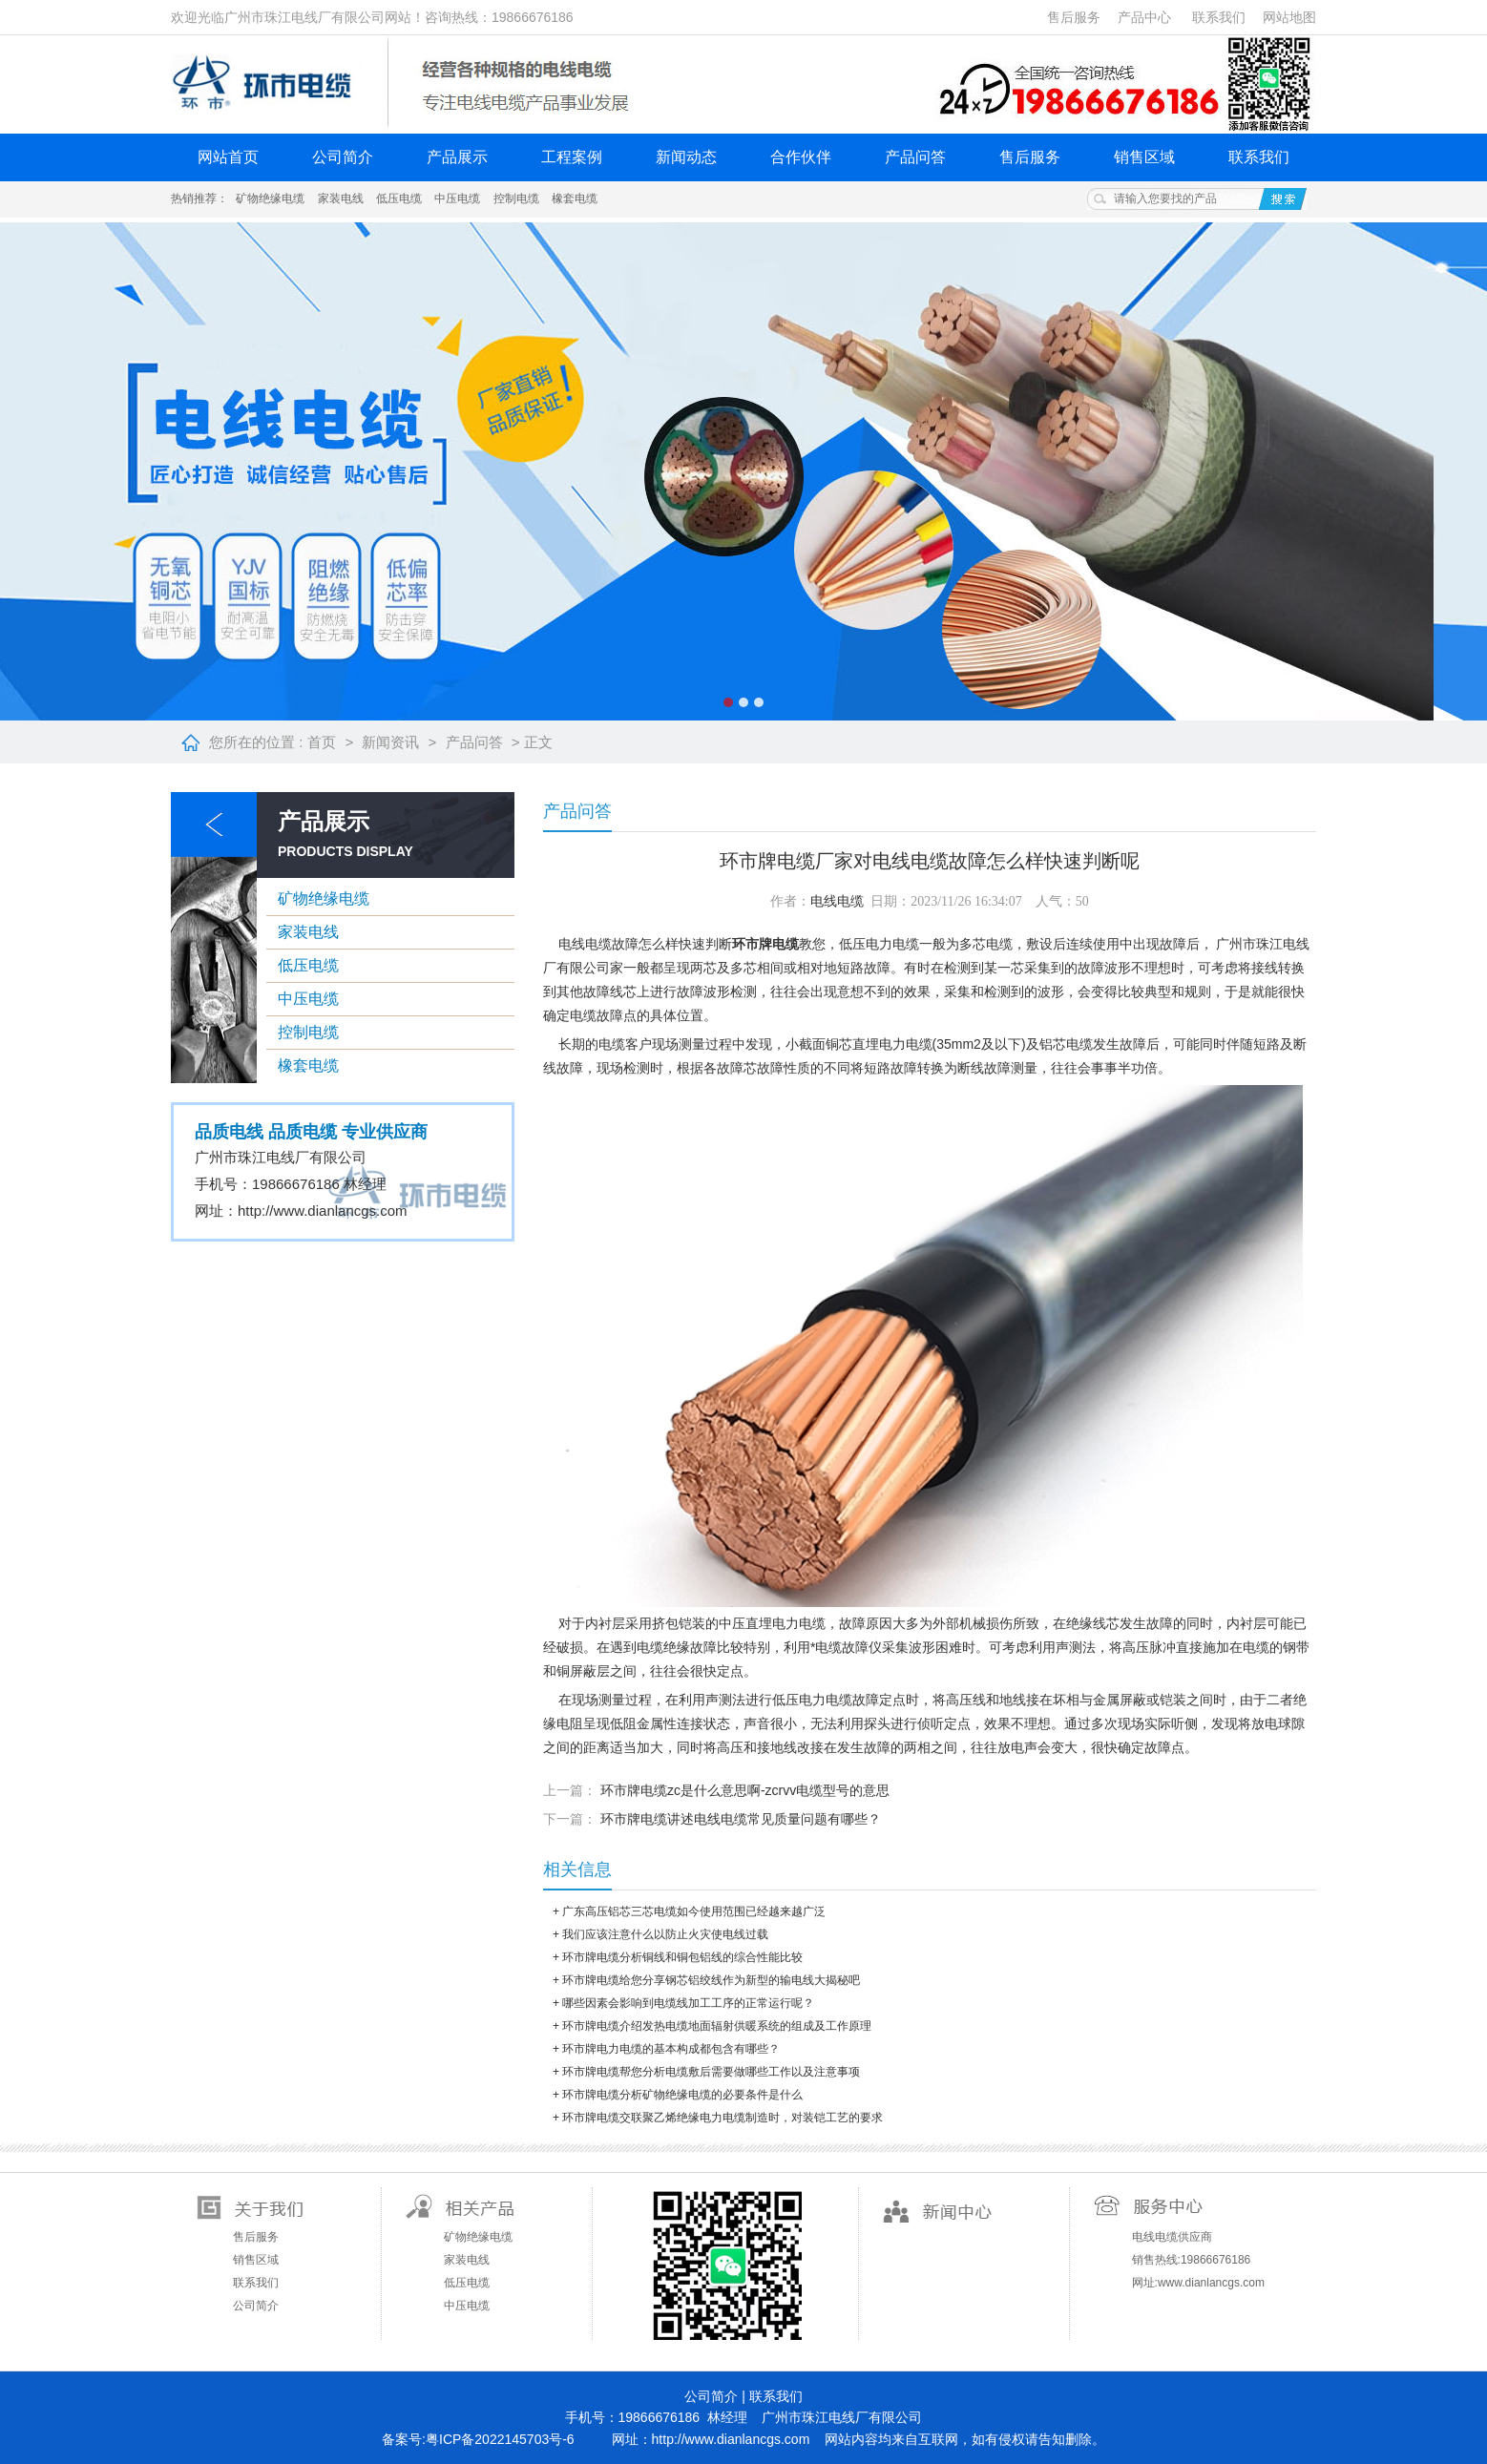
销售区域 (1144, 157)
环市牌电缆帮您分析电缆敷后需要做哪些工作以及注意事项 (711, 2071)
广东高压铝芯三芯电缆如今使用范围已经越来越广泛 (694, 1911)
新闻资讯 (390, 742)
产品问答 (915, 157)
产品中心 (1144, 17)
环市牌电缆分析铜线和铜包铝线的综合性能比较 (682, 1957)
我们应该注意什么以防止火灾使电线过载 (665, 1934)
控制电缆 (516, 198)
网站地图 (1289, 17)
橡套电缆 (574, 198)
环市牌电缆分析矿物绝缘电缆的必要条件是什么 (682, 2094)
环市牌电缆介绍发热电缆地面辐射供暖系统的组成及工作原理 (716, 2026)
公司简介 (342, 157)
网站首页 (228, 157)
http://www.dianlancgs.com (323, 1210)
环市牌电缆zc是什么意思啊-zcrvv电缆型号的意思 (745, 1790)
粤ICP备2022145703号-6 (500, 2439)
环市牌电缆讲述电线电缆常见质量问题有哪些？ (740, 1819)
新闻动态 (686, 157)
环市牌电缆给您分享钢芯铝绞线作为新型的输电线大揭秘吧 (711, 1980)
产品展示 (457, 157)
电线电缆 (837, 901)
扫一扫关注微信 (725, 2263)
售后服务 (1073, 17)
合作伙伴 (800, 157)
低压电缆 (399, 198)
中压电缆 (457, 198)
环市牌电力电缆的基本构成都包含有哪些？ (671, 2049)
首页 (321, 742)
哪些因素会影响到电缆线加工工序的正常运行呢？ (688, 2003)
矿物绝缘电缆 (270, 198)
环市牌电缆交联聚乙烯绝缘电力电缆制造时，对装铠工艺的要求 (722, 2117)
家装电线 (341, 198)
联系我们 (1219, 17)
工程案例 (571, 157)
